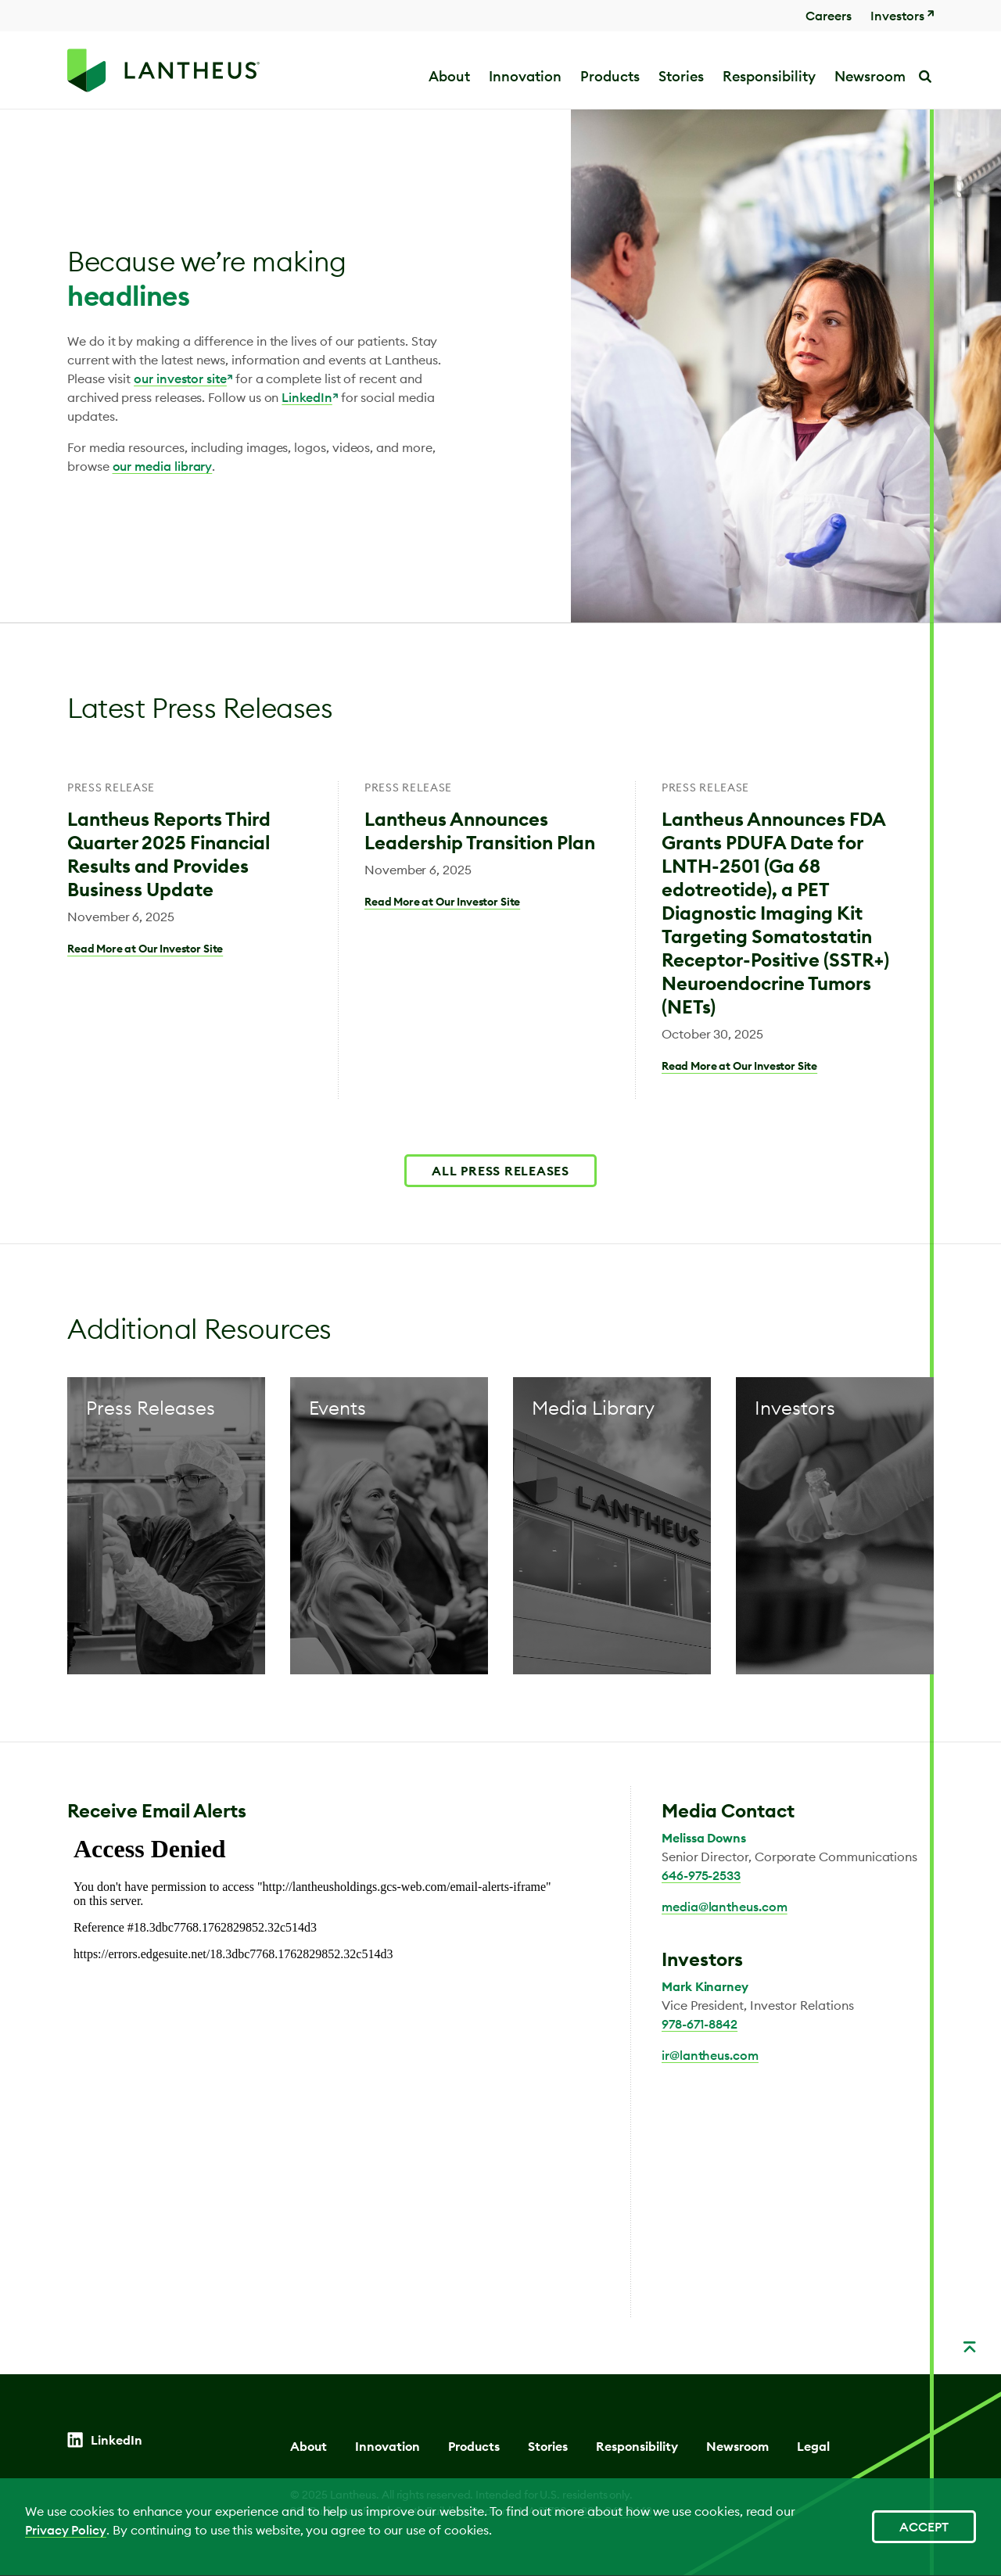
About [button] (449, 76)
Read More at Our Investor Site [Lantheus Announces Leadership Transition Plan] (442, 902)
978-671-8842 (699, 2024)
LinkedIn (307, 397)
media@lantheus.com (725, 1906)
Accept (924, 2527)
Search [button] (924, 76)
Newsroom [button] (870, 76)
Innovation (387, 2446)
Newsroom (737, 2446)
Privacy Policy (65, 2530)
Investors (897, 15)
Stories (681, 76)
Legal (813, 2446)
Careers (828, 15)
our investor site (180, 378)
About (308, 2446)
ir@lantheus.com (710, 2055)
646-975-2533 (701, 1875)
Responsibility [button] (769, 76)
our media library (163, 466)
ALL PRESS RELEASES (500, 1171)
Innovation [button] (525, 76)
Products (610, 76)
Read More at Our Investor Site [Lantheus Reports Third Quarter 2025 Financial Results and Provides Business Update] (145, 949)
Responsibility (637, 2446)
